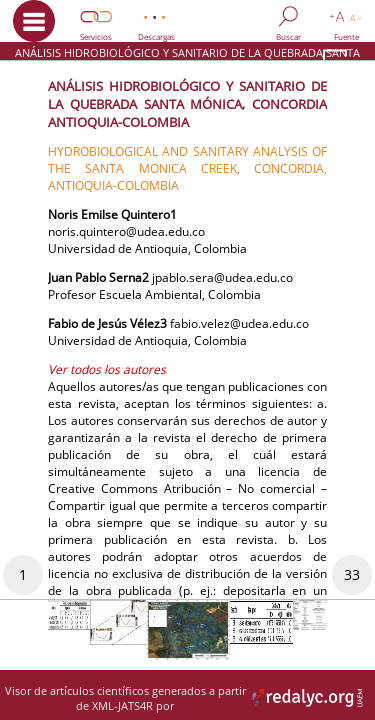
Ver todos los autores (107, 369)
